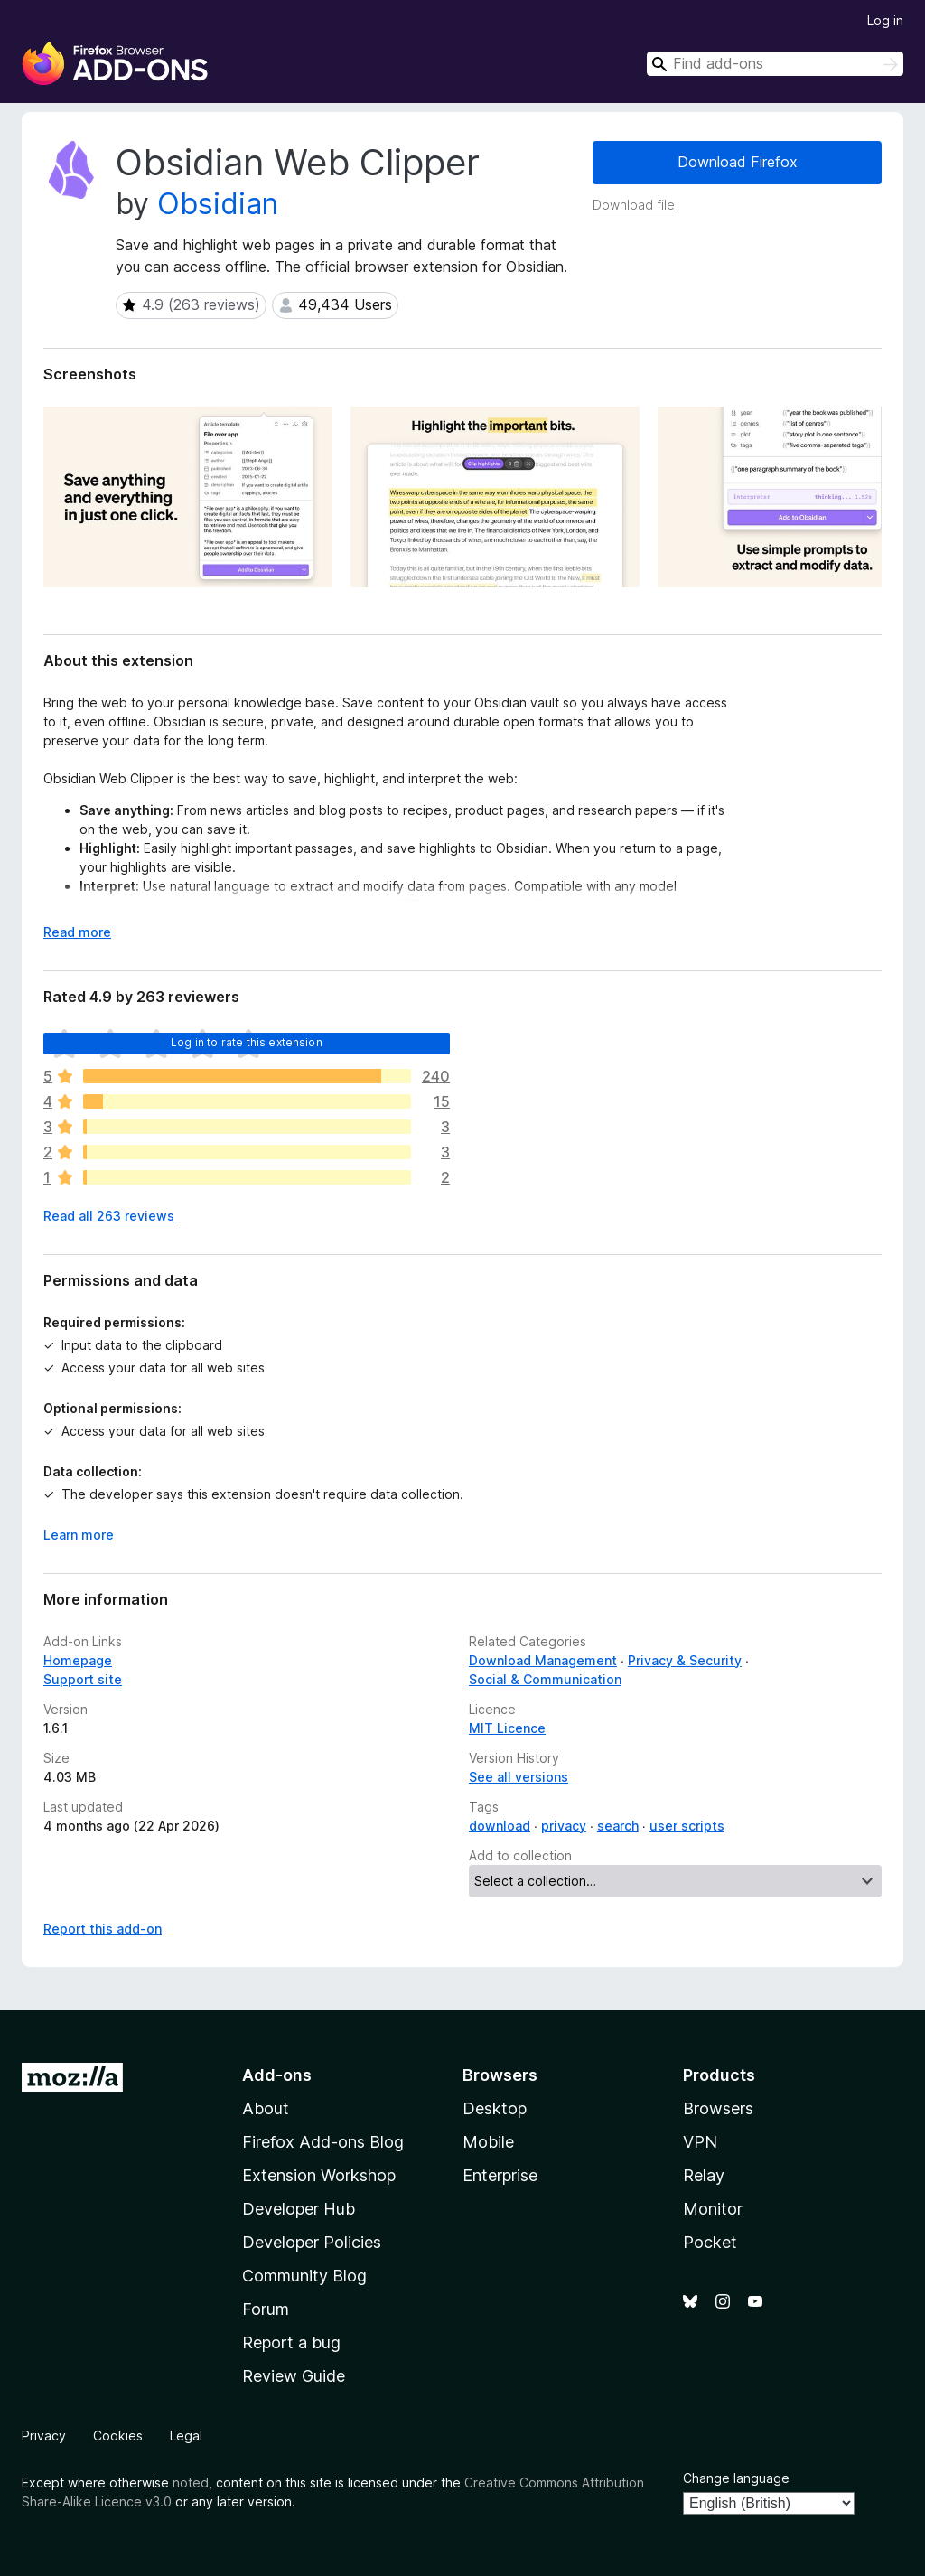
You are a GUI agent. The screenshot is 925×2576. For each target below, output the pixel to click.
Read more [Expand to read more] (77, 932)
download (499, 1825)
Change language (736, 2478)
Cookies (118, 2435)
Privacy (44, 2435)
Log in (885, 20)
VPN (700, 2141)
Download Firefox (737, 162)
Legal (186, 2435)
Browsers (718, 2108)
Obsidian (217, 203)
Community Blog (304, 2275)
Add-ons (277, 2074)
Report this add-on (102, 1928)
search (618, 1825)
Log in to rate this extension (246, 1042)
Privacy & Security (685, 1660)
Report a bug (291, 2342)
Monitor (713, 2208)
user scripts (686, 1825)
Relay (703, 2175)
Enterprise (499, 2175)
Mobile (488, 2141)
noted (191, 2482)
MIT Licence (507, 1728)
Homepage (77, 1660)
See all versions (518, 1776)
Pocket (710, 2242)
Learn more (78, 1534)
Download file (634, 204)
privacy (563, 1825)
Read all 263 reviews (108, 1215)
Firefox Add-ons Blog (323, 2141)
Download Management (543, 1660)
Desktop (494, 2108)
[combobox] (775, 64)
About (265, 2108)
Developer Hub (298, 2208)
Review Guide (293, 2375)
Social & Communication (545, 1679)
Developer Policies (311, 2242)
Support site (82, 1679)
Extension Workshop (319, 2175)
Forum (265, 2309)
